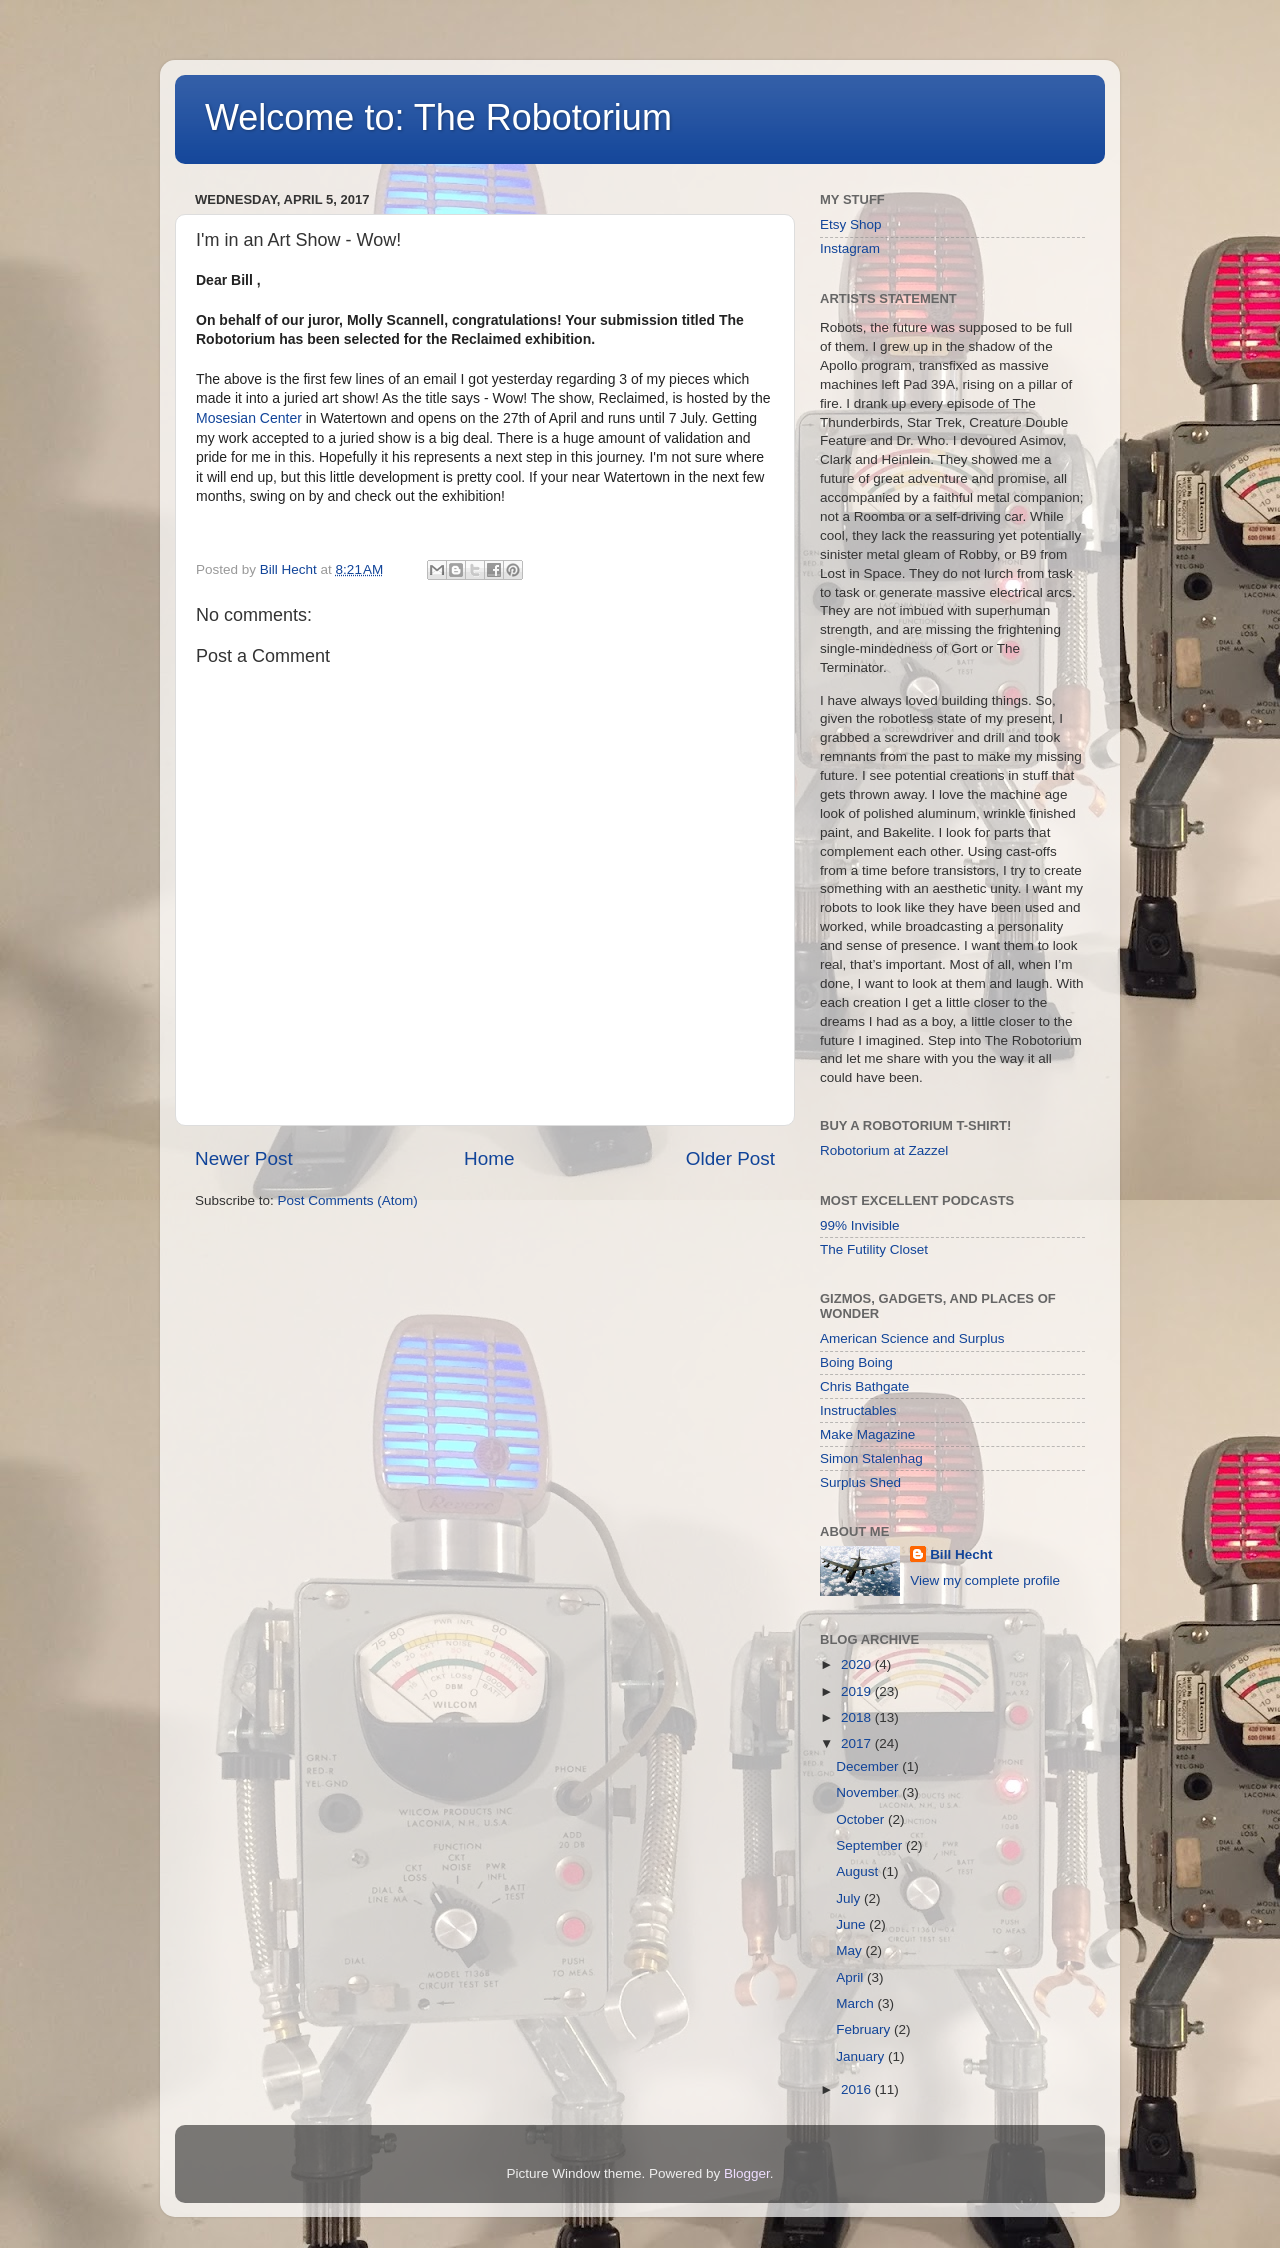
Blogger (747, 2173)
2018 (858, 1717)
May (850, 1950)
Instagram (850, 248)
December (869, 1766)
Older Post (730, 1158)
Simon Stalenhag (871, 1458)
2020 (858, 1664)
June (852, 1924)
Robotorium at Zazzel (884, 1150)
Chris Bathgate (864, 1386)
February (865, 2029)
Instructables (858, 1410)
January (862, 2056)
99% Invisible (860, 1225)
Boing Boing (856, 1362)
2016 (858, 2089)
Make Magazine (867, 1434)
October (862, 1819)
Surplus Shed (860, 1482)
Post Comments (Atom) (348, 1200)
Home (489, 1158)
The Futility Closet (874, 1249)
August (859, 1871)
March (856, 2003)
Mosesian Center (249, 418)
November (869, 1792)
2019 (858, 1691)
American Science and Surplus (912, 1338)
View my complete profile (985, 1580)
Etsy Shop (851, 224)
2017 (858, 1743)
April (851, 1977)
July (850, 1898)
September (871, 1845)
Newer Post (244, 1158)
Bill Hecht (961, 1554)
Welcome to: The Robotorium (438, 117)
